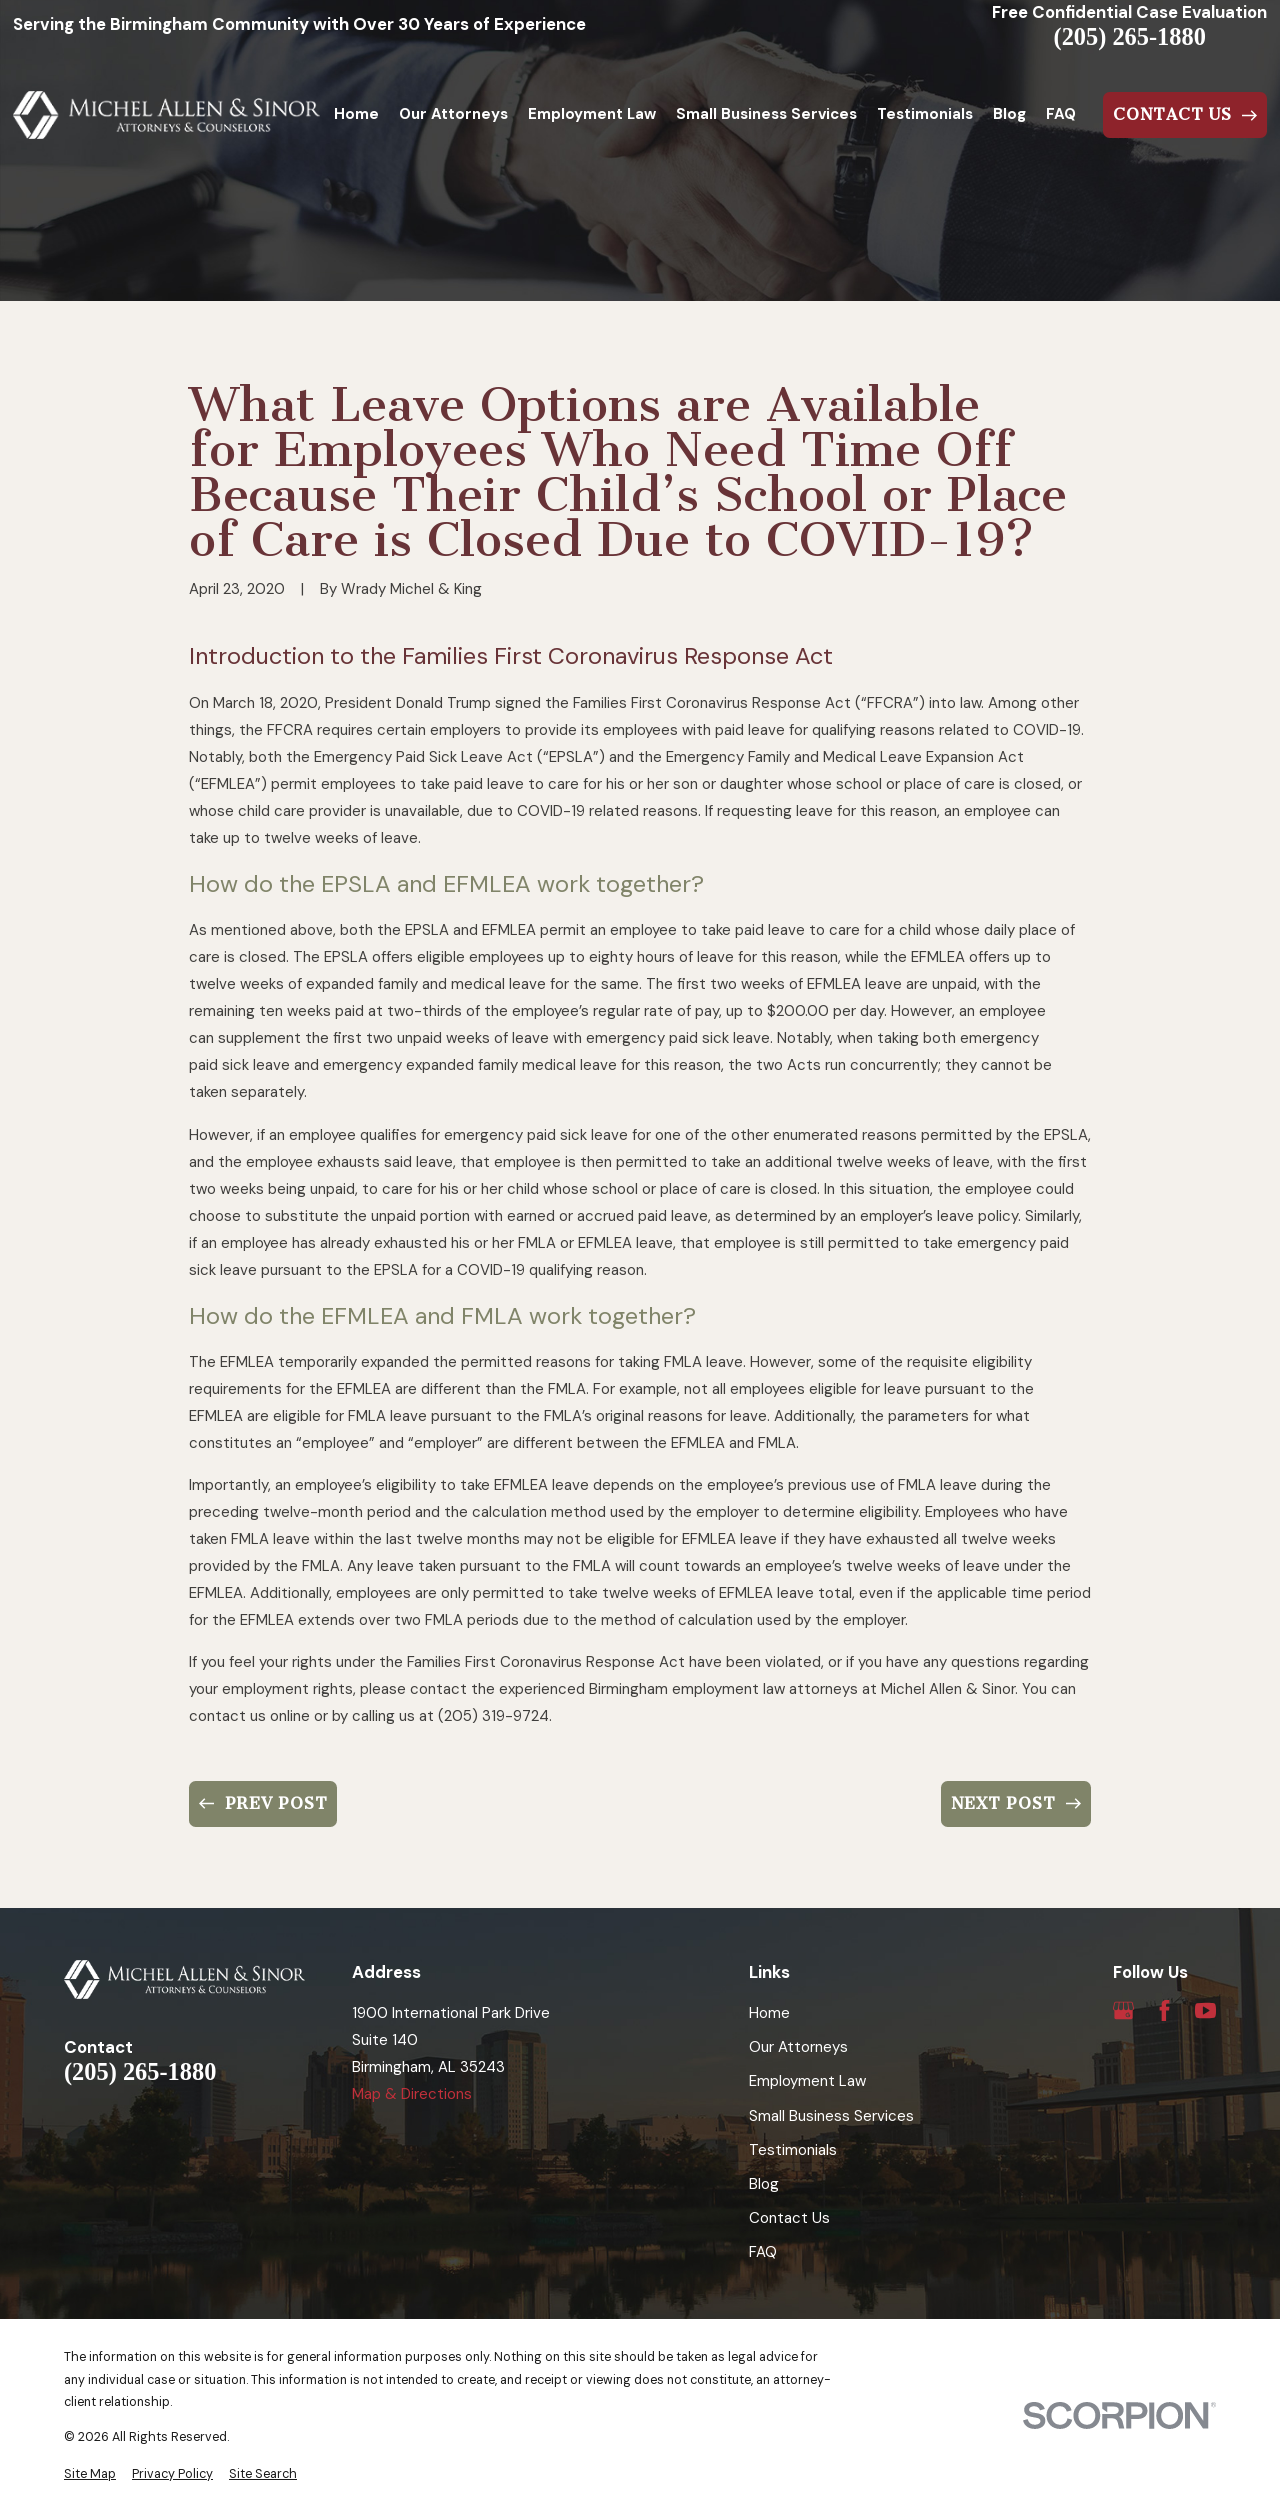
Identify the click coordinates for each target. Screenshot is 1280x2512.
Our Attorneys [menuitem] (453, 114)
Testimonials (793, 2150)
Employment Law (807, 2081)
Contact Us (789, 2218)
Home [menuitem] (356, 114)
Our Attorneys (798, 2047)
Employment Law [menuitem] (592, 114)
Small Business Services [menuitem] (766, 114)
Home (769, 2013)
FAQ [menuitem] (1061, 114)
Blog (764, 2184)
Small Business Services (831, 2116)
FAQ (763, 2252)
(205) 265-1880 (1130, 37)
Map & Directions (412, 2094)
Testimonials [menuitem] (925, 114)
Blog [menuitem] (1009, 114)
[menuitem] (90, 2474)
